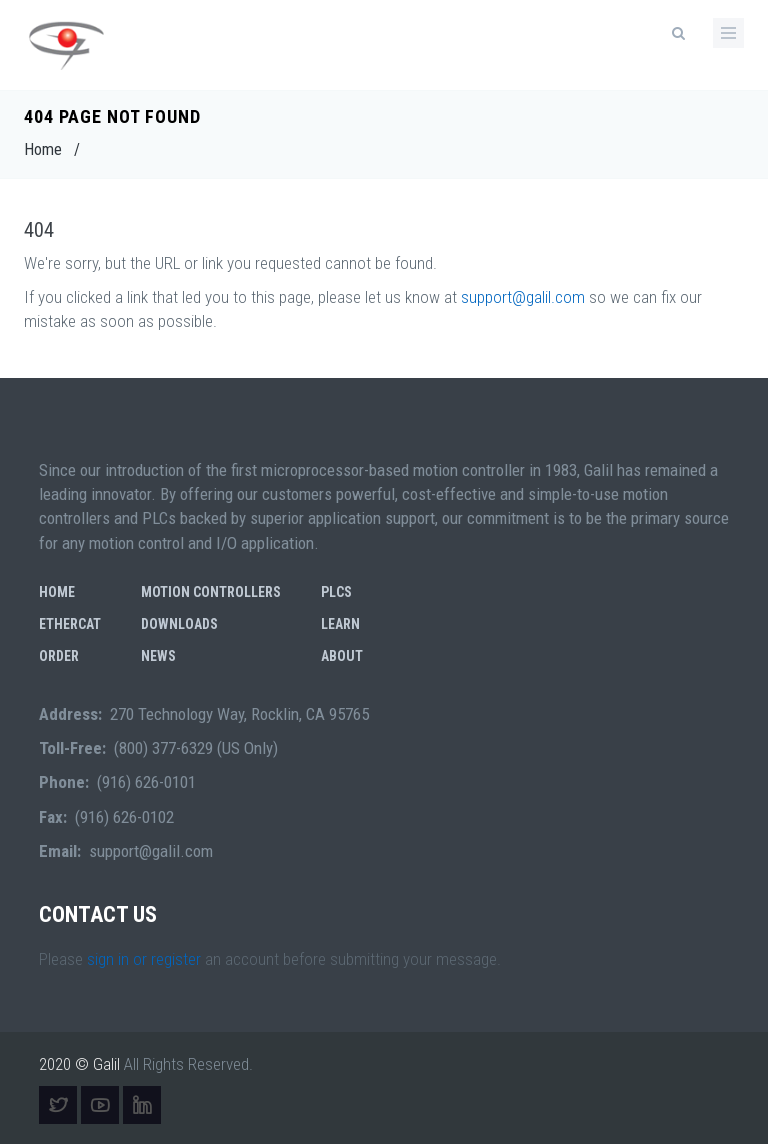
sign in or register (144, 959)
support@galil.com (523, 297)
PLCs (336, 592)
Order (59, 656)
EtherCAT (70, 624)
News (158, 656)
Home (43, 149)
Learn (340, 624)
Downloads (179, 624)
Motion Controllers (211, 592)
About (342, 656)
